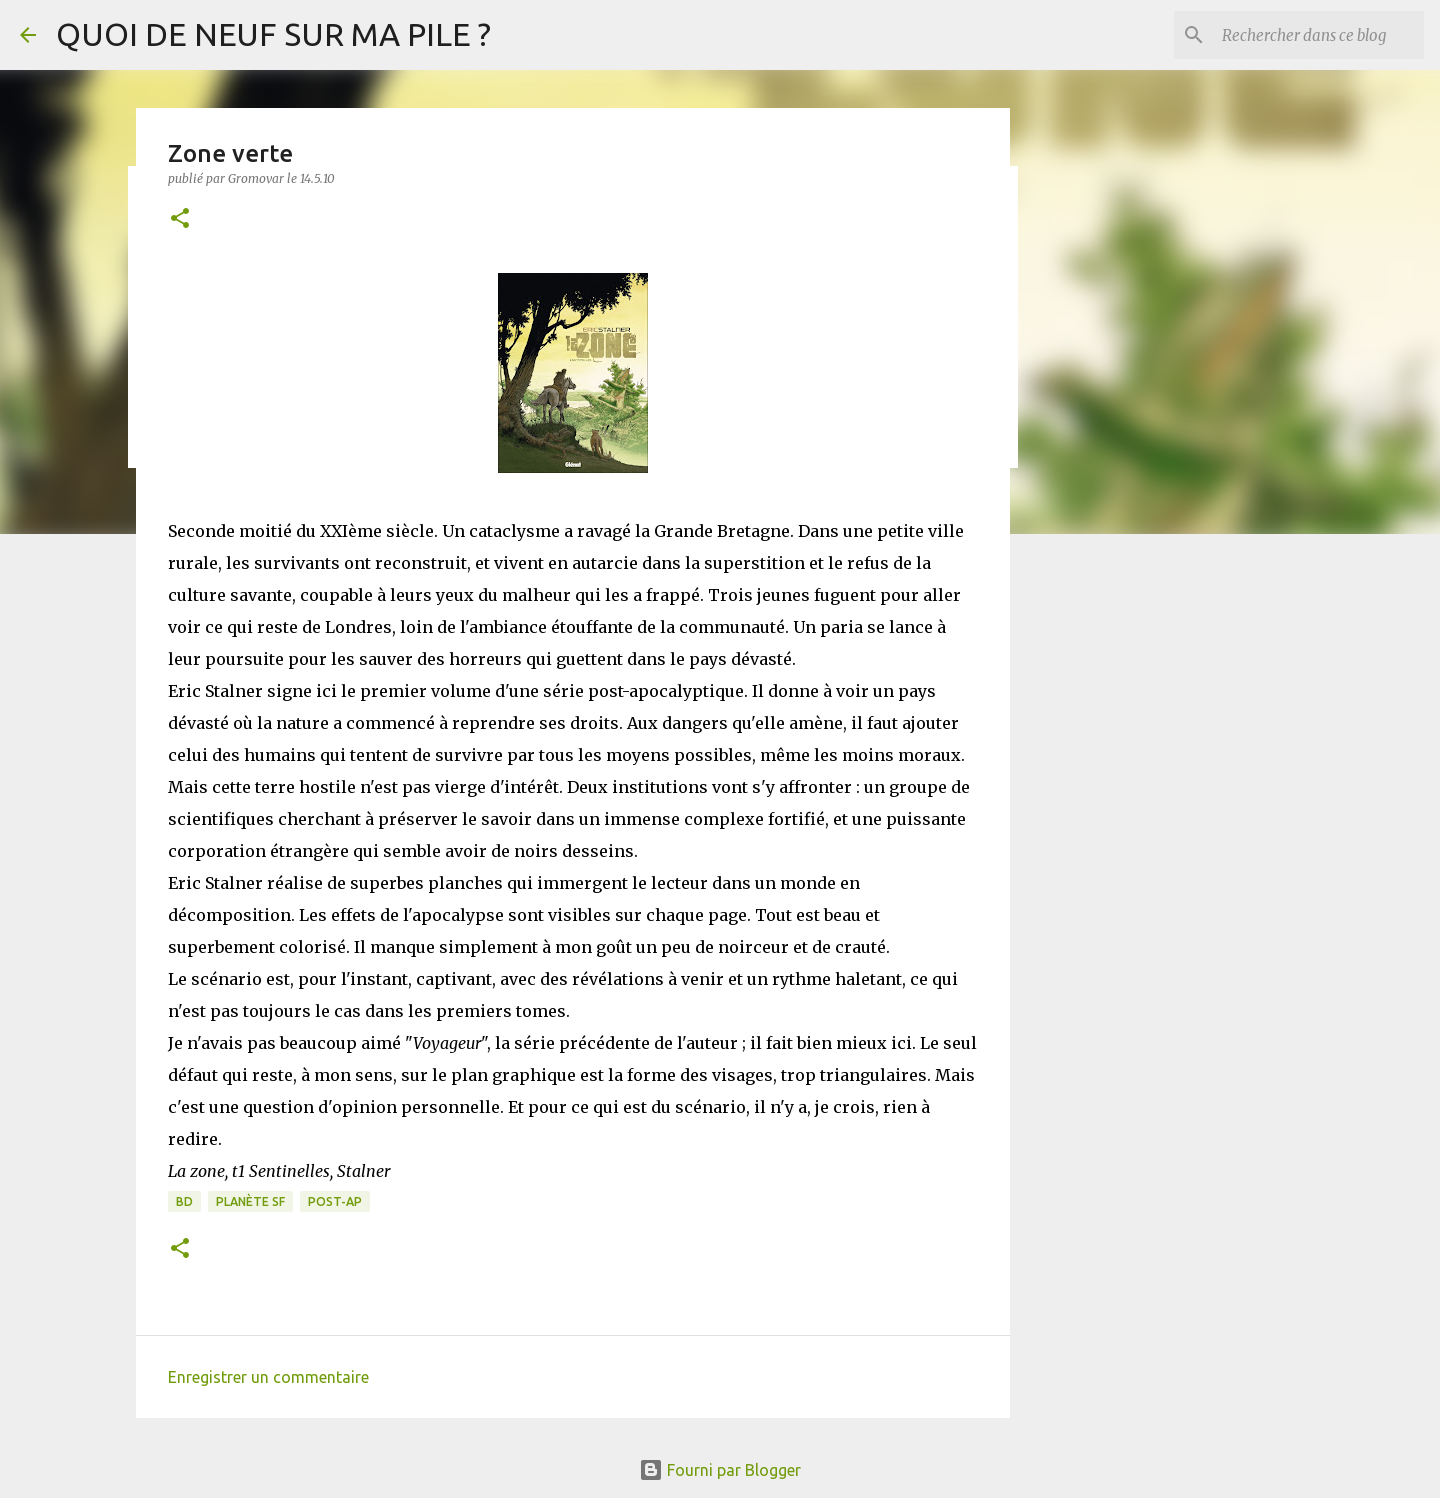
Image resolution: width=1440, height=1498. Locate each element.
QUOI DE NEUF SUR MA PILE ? (273, 34)
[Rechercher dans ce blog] (1319, 35)
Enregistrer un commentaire (268, 1377)
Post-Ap (335, 1201)
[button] (180, 219)
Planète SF (250, 1201)
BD (184, 1201)
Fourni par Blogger (720, 1470)
